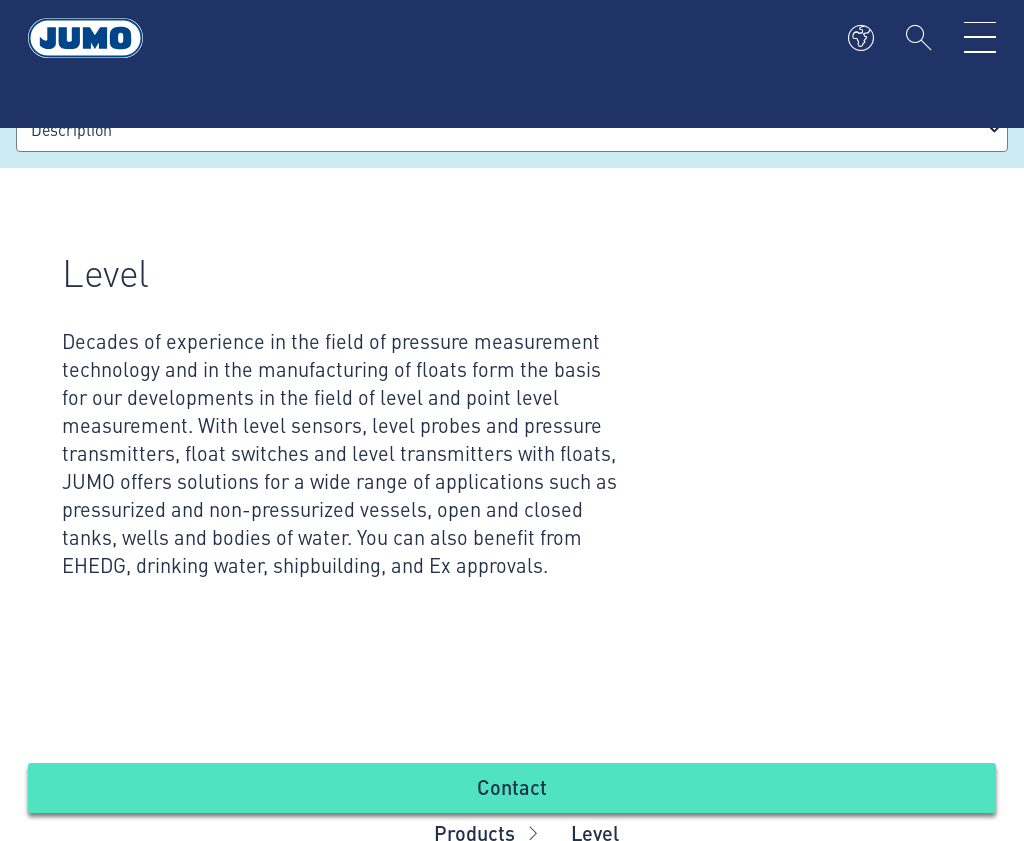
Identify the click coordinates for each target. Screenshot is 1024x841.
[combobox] (512, 129)
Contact (512, 786)
